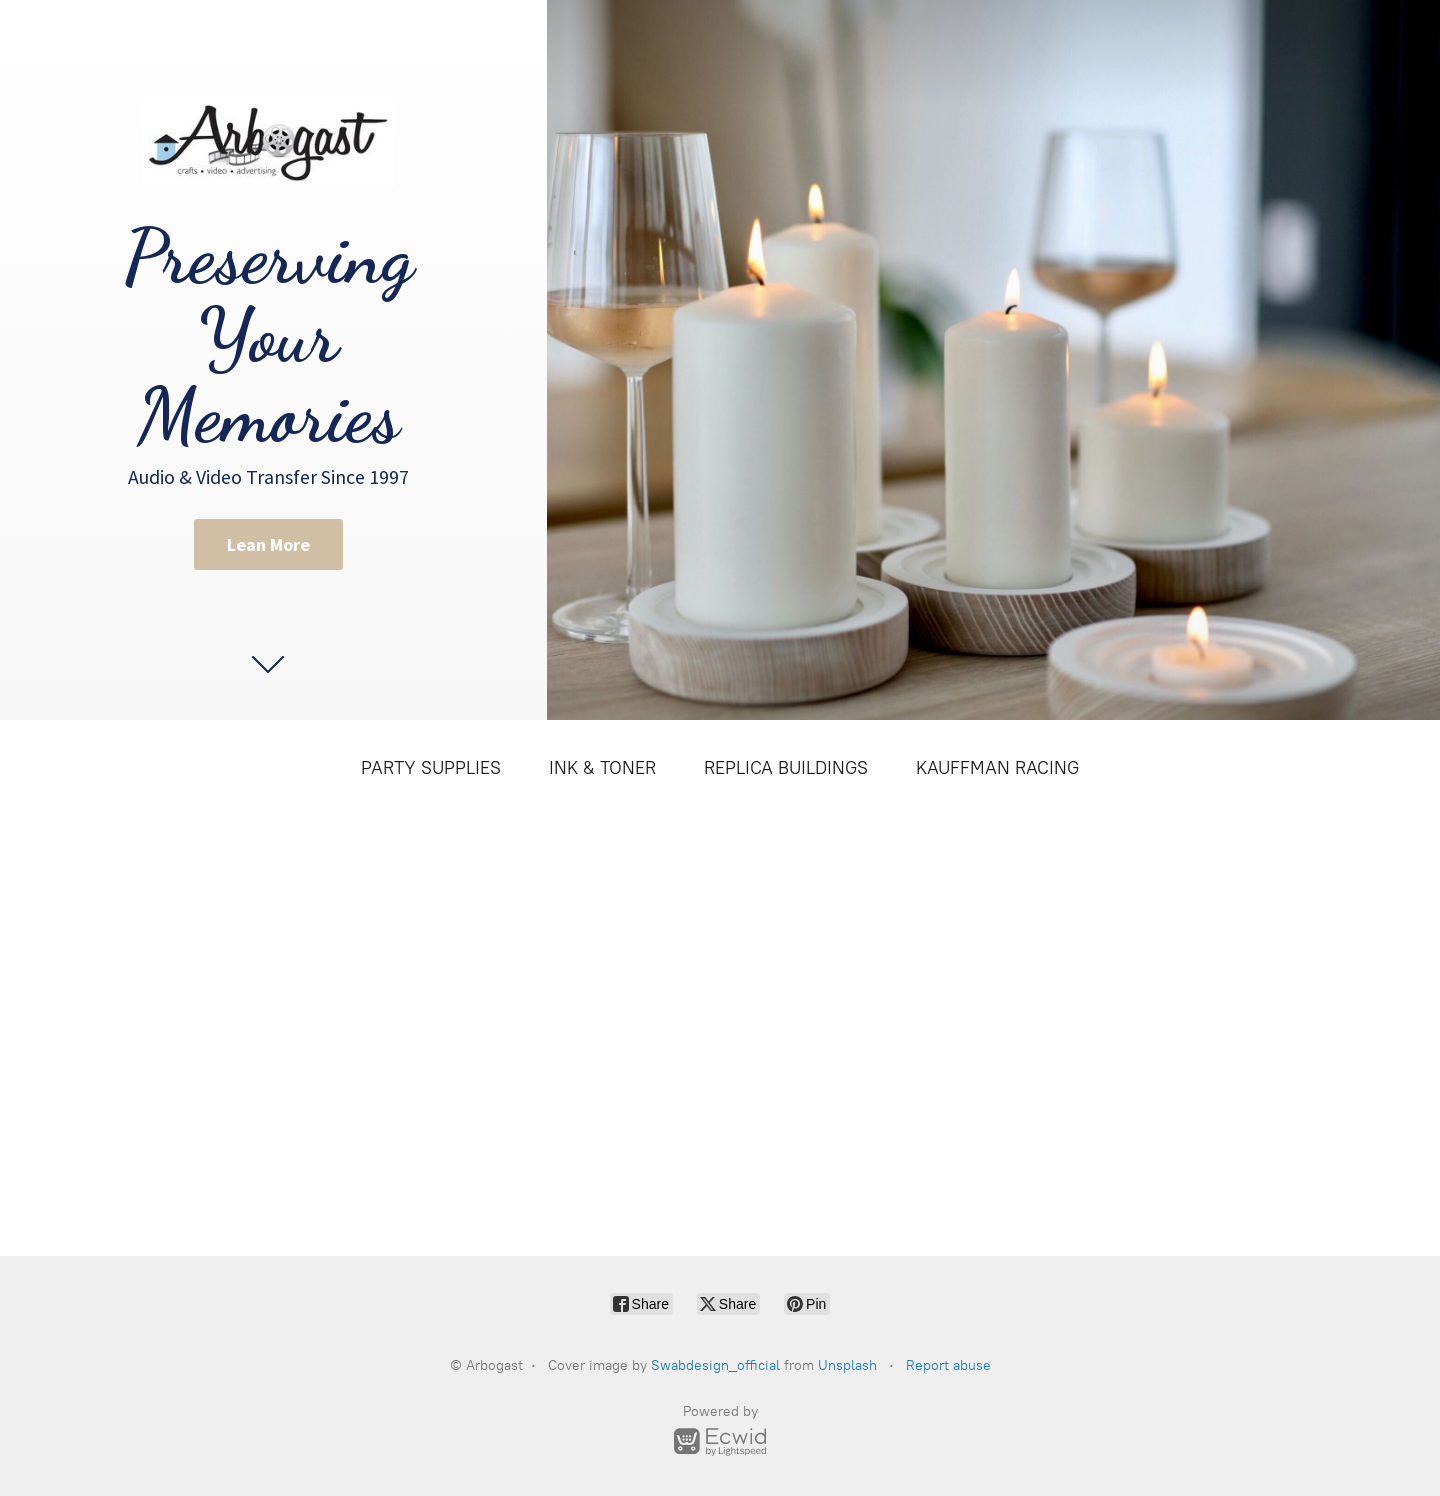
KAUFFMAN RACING (997, 768)
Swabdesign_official (715, 1365)
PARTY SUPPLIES (431, 768)
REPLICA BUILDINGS (786, 768)
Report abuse (948, 1365)
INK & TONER (602, 768)
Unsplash (847, 1365)
